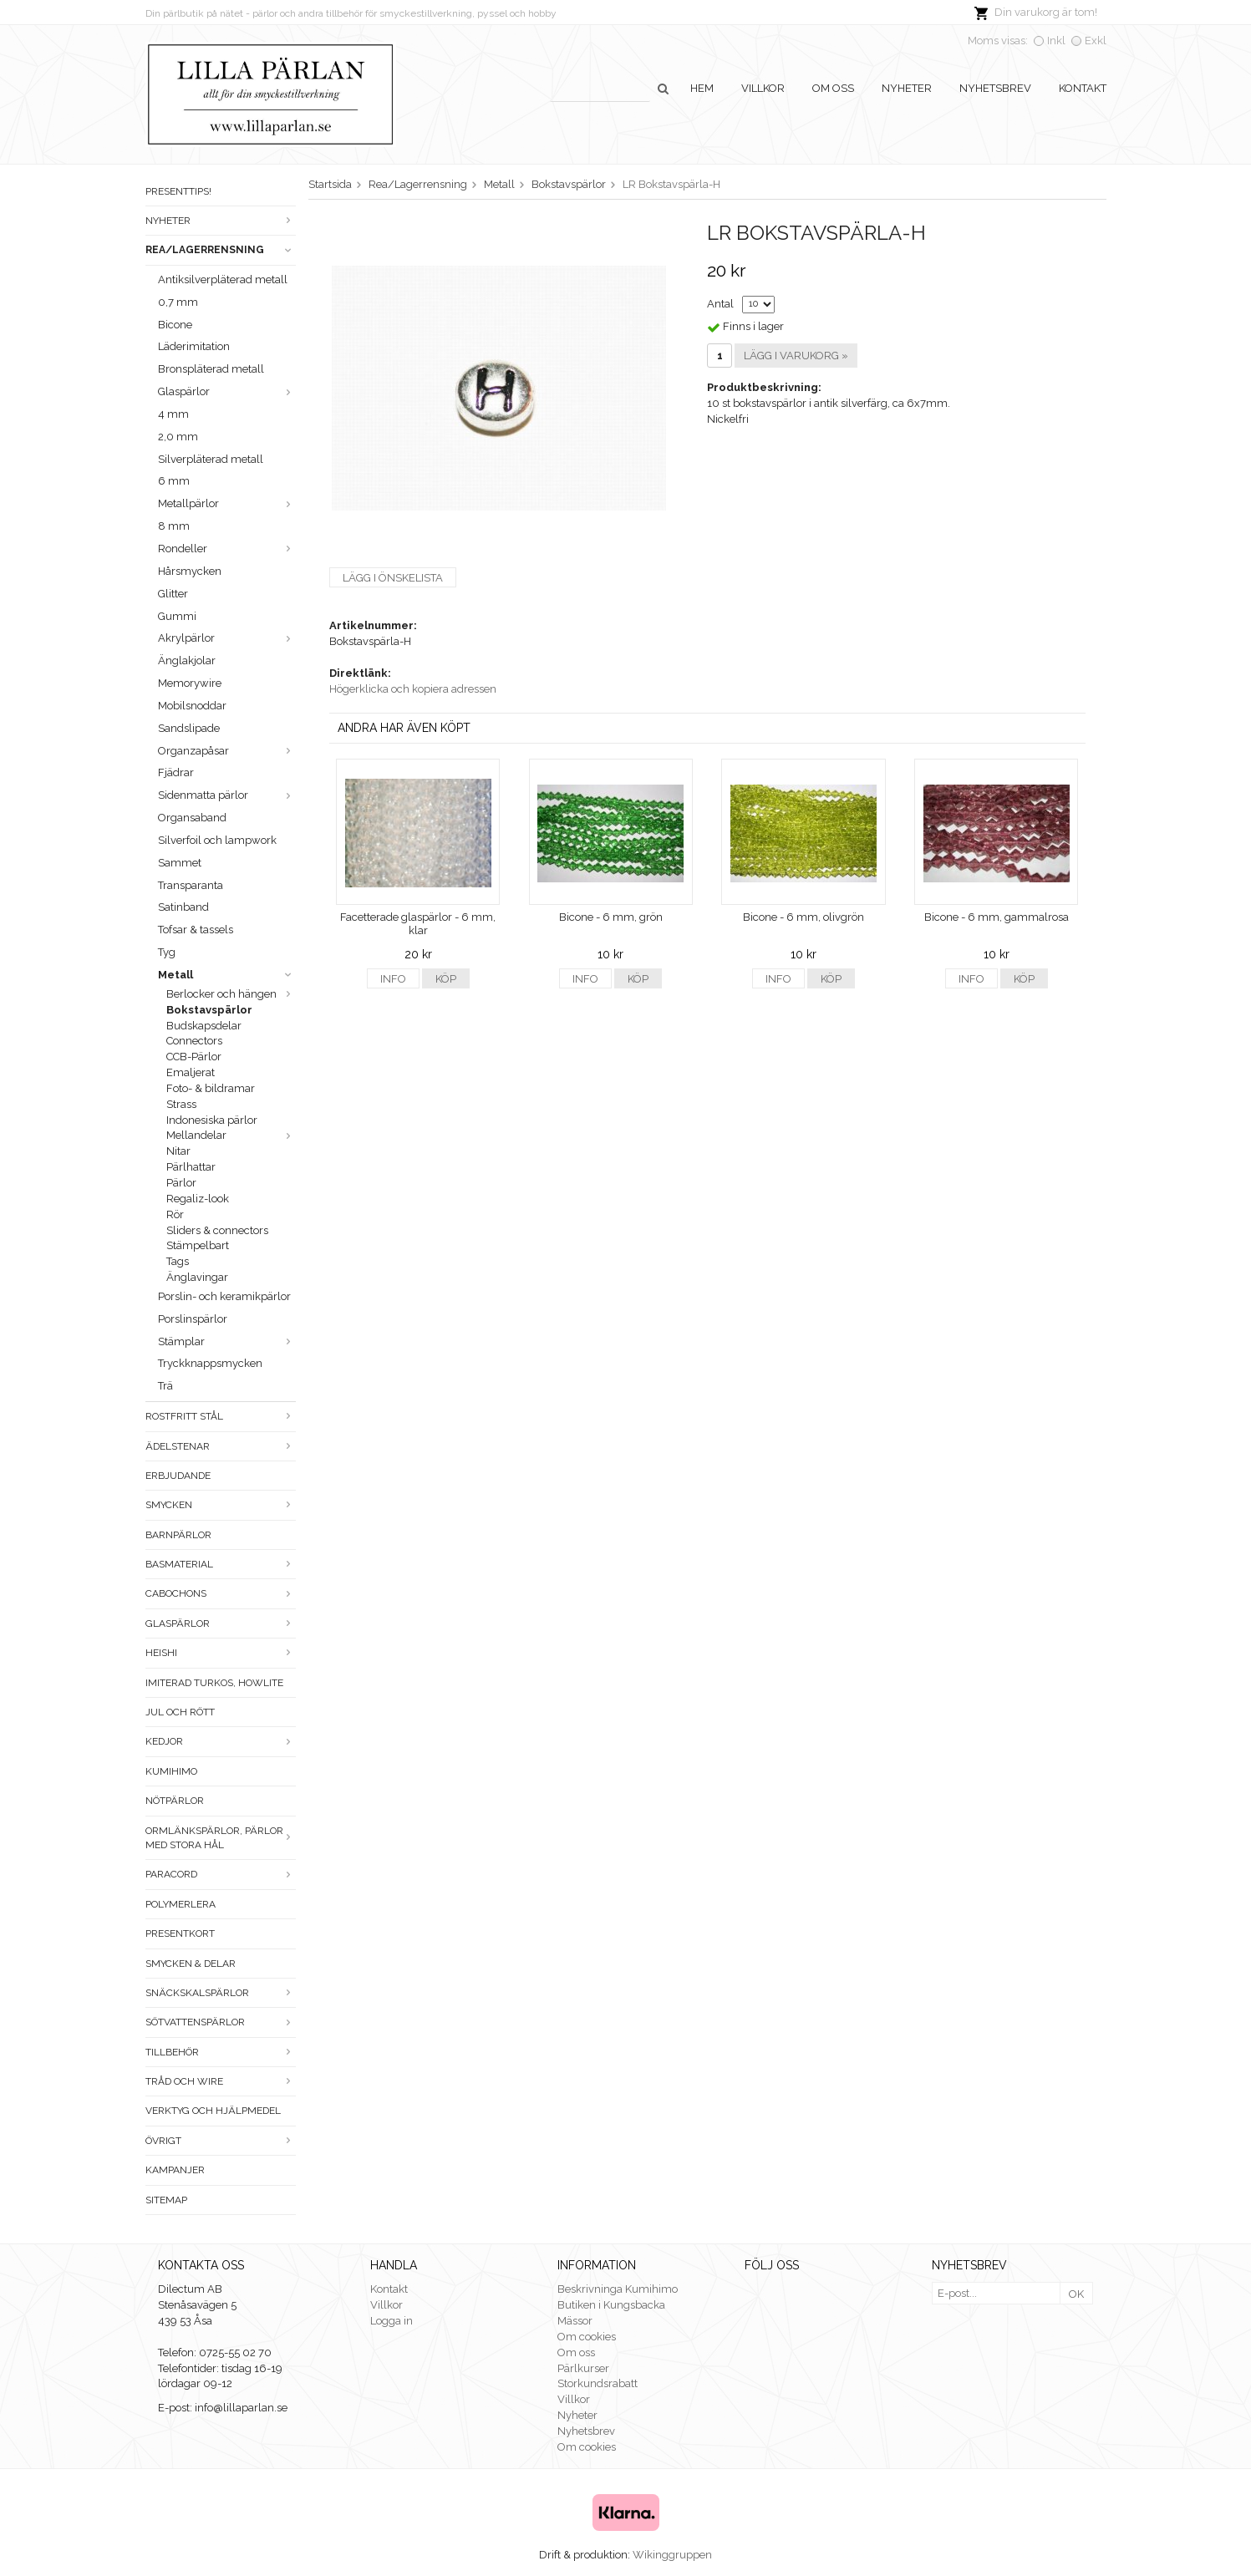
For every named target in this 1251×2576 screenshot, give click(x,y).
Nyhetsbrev (995, 88)
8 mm (174, 526)
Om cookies (586, 2336)
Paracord (220, 1874)
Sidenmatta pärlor (227, 795)
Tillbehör (220, 2052)
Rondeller (227, 548)
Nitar (178, 1151)
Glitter (173, 593)
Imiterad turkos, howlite (214, 1683)
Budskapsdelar (204, 1025)
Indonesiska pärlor (211, 1120)
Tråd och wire (220, 2081)
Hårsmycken (189, 571)
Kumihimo (171, 1771)
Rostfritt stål (220, 1416)
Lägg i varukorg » (796, 355)
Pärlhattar (191, 1167)
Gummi (177, 616)
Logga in (391, 2320)
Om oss (833, 88)
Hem (702, 88)
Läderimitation (194, 346)
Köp (445, 979)
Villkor (763, 88)
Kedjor (220, 1741)
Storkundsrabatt (597, 2383)
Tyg (166, 952)
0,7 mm (178, 302)
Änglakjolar (187, 660)
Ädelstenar (220, 1446)
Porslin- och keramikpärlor (224, 1296)
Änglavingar (197, 1277)
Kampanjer (175, 2170)
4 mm (173, 414)
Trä (165, 1385)
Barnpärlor (178, 1535)
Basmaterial (220, 1564)
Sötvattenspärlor (220, 2022)
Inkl (1056, 40)
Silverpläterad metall (210, 459)
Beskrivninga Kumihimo (617, 2289)
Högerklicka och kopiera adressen (412, 689)
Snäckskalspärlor (220, 1993)
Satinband (183, 907)
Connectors (194, 1040)
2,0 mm (178, 436)
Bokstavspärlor (209, 1009)
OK (1076, 2294)
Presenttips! (178, 191)
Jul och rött (180, 1712)
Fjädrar (176, 772)
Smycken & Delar (190, 1963)
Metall (227, 974)
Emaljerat (190, 1072)
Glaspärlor (227, 391)
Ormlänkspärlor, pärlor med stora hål (220, 1838)
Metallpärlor (227, 503)
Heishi (220, 1653)
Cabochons (220, 1593)
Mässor (574, 2320)
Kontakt (1082, 88)
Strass (181, 1104)
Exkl (1095, 40)
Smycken (220, 1505)
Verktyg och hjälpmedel (213, 2110)
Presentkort (180, 1933)
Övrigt (220, 2141)
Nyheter (907, 88)
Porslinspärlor (192, 1319)
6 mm (174, 481)
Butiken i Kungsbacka (611, 2305)
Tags (177, 1261)
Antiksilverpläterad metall (222, 279)
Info (393, 979)
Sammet (179, 862)
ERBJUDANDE (178, 1475)
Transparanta (190, 885)
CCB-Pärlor (193, 1056)
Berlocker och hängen (231, 994)
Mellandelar (231, 1135)
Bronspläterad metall (211, 369)
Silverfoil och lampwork (217, 840)
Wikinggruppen (672, 2554)
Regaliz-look (197, 1198)
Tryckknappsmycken (210, 1363)
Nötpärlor (174, 1800)
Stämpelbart (197, 1245)
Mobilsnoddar (192, 705)
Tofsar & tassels (195, 929)
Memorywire (189, 683)
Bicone (175, 324)
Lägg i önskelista (393, 578)
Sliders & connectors (217, 1230)
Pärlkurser (583, 2368)
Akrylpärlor (227, 638)
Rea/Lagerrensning (220, 250)
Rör (175, 1214)
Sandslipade (189, 728)
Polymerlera (180, 1904)
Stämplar (227, 1341)
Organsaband (192, 817)
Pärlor (181, 1182)
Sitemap (166, 2200)
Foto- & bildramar (210, 1088)
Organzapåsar (227, 750)
